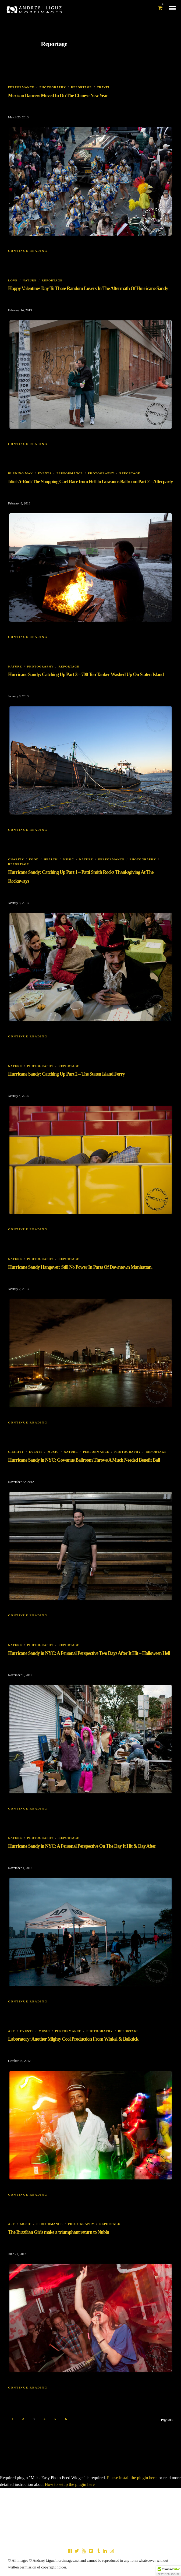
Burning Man (20, 473)
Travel (103, 87)
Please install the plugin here (132, 2477)
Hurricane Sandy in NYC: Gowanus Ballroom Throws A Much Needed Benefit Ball (84, 1460)
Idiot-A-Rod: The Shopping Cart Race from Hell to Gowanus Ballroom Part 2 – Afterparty (90, 481)
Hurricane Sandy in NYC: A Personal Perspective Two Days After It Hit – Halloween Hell (89, 1653)
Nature (30, 280)
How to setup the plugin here (70, 2484)
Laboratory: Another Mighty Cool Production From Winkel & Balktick (73, 2039)
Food (34, 859)
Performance (21, 87)
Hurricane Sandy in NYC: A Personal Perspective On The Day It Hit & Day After (82, 1846)
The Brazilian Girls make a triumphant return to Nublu (58, 2232)
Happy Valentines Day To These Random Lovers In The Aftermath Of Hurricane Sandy (88, 288)
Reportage (81, 87)
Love (12, 280)
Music (68, 859)
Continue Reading (27, 250)
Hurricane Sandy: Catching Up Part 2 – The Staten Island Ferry (66, 1074)
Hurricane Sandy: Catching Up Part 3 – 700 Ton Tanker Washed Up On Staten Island (86, 674)
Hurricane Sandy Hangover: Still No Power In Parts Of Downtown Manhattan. (80, 1267)
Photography (53, 87)
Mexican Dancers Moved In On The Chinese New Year (58, 95)
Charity (16, 859)
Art (11, 2031)
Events (44, 473)
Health (51, 859)
